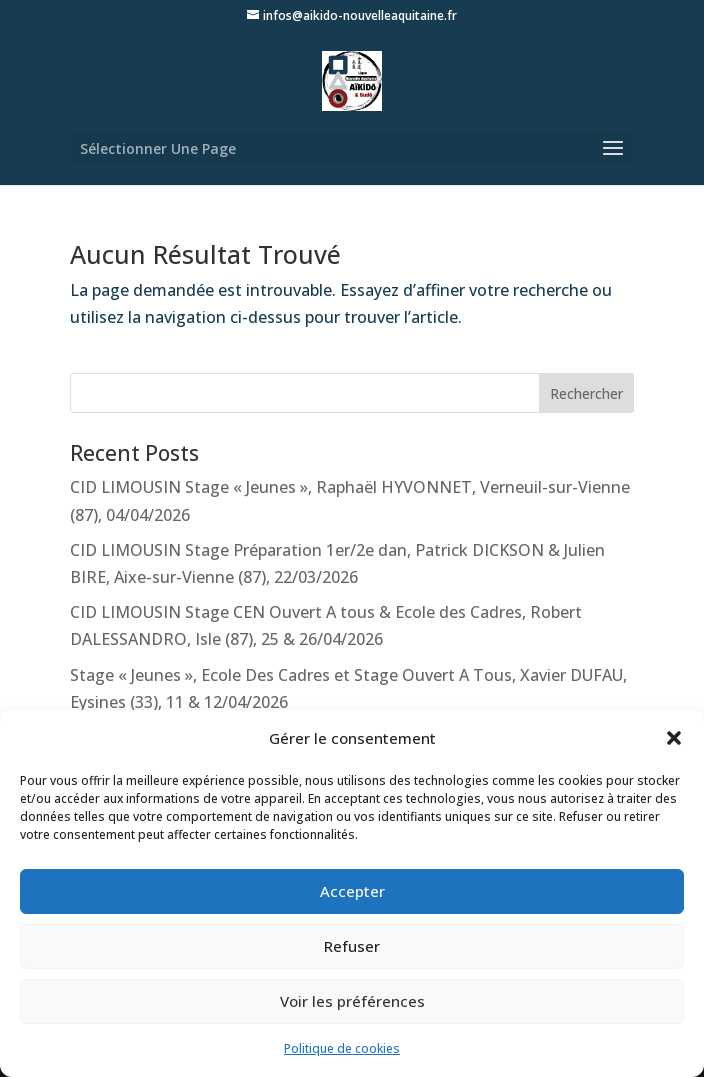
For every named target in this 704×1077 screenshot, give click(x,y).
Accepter (352, 891)
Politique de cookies (342, 1048)
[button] (674, 738)
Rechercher (586, 393)
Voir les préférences (352, 1001)
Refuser (352, 946)
